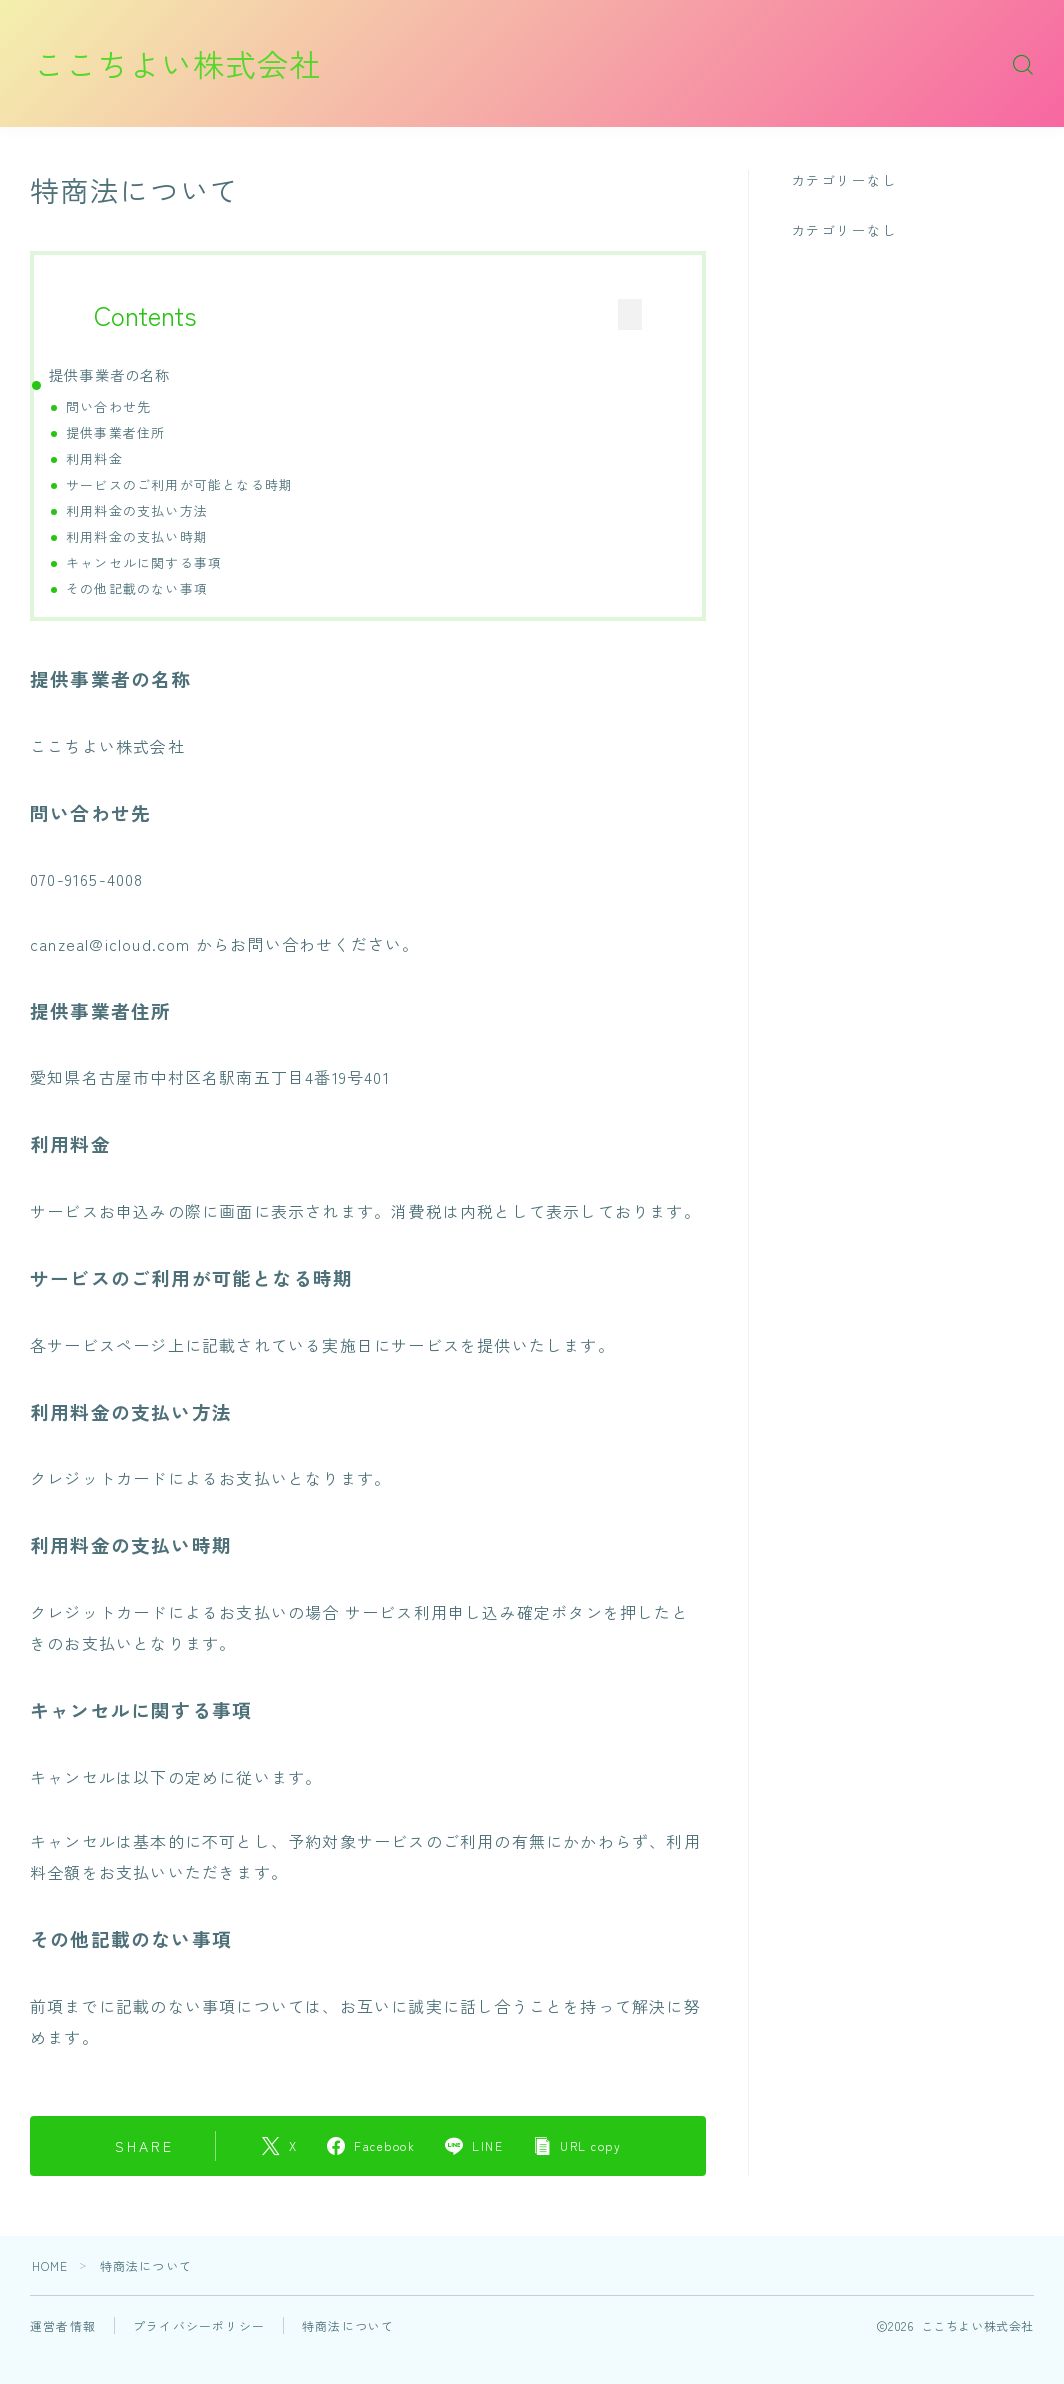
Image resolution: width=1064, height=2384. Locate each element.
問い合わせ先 (108, 406)
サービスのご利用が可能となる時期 (179, 484)
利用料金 (94, 458)
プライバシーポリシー (199, 2326)
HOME (50, 2266)
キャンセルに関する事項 (144, 562)
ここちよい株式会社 (181, 63)
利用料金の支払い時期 (137, 536)
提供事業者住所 (115, 432)
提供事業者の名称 (110, 374)
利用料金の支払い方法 (137, 510)
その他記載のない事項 (137, 588)
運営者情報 (63, 2326)
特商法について (348, 2326)
